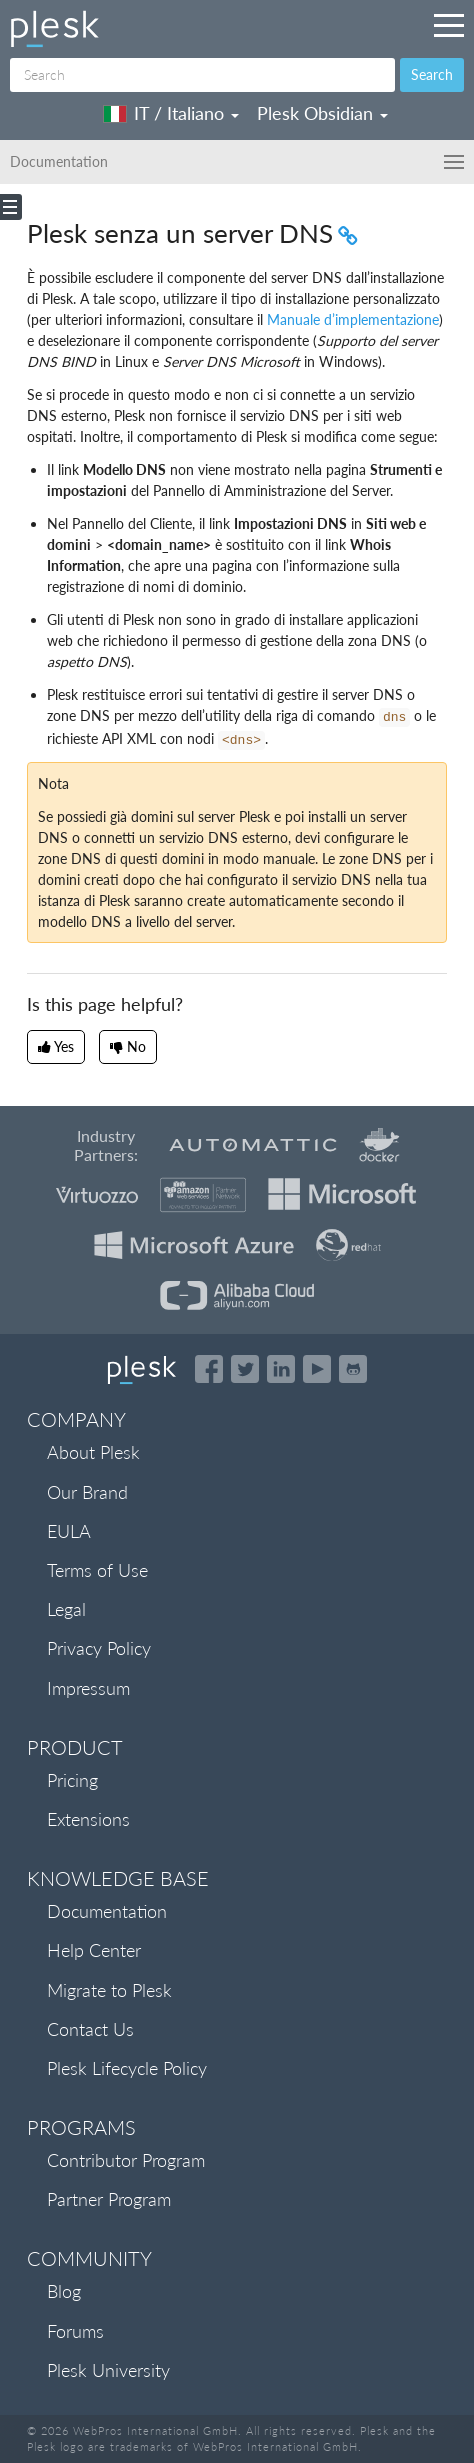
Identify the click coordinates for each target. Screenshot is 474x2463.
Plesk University (108, 2370)
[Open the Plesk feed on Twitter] (245, 1369)
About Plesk (93, 1452)
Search (432, 74)
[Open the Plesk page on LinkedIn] (281, 1369)
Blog (64, 2291)
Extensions (88, 1819)
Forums (75, 2331)
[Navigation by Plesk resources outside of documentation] (449, 25)
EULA (69, 1531)
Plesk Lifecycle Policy (127, 2068)
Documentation (107, 1911)
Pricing (72, 1780)
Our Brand (87, 1492)
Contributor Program (126, 2160)
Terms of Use (97, 1570)
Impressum (88, 1688)
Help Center (94, 1950)
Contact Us (90, 2029)
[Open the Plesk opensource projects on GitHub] (353, 1369)
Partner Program (109, 2199)
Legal (66, 1609)
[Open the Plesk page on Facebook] (209, 1369)
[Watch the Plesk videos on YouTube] (317, 1369)
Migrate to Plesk (109, 1990)
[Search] (202, 75)
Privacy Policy (99, 1648)
